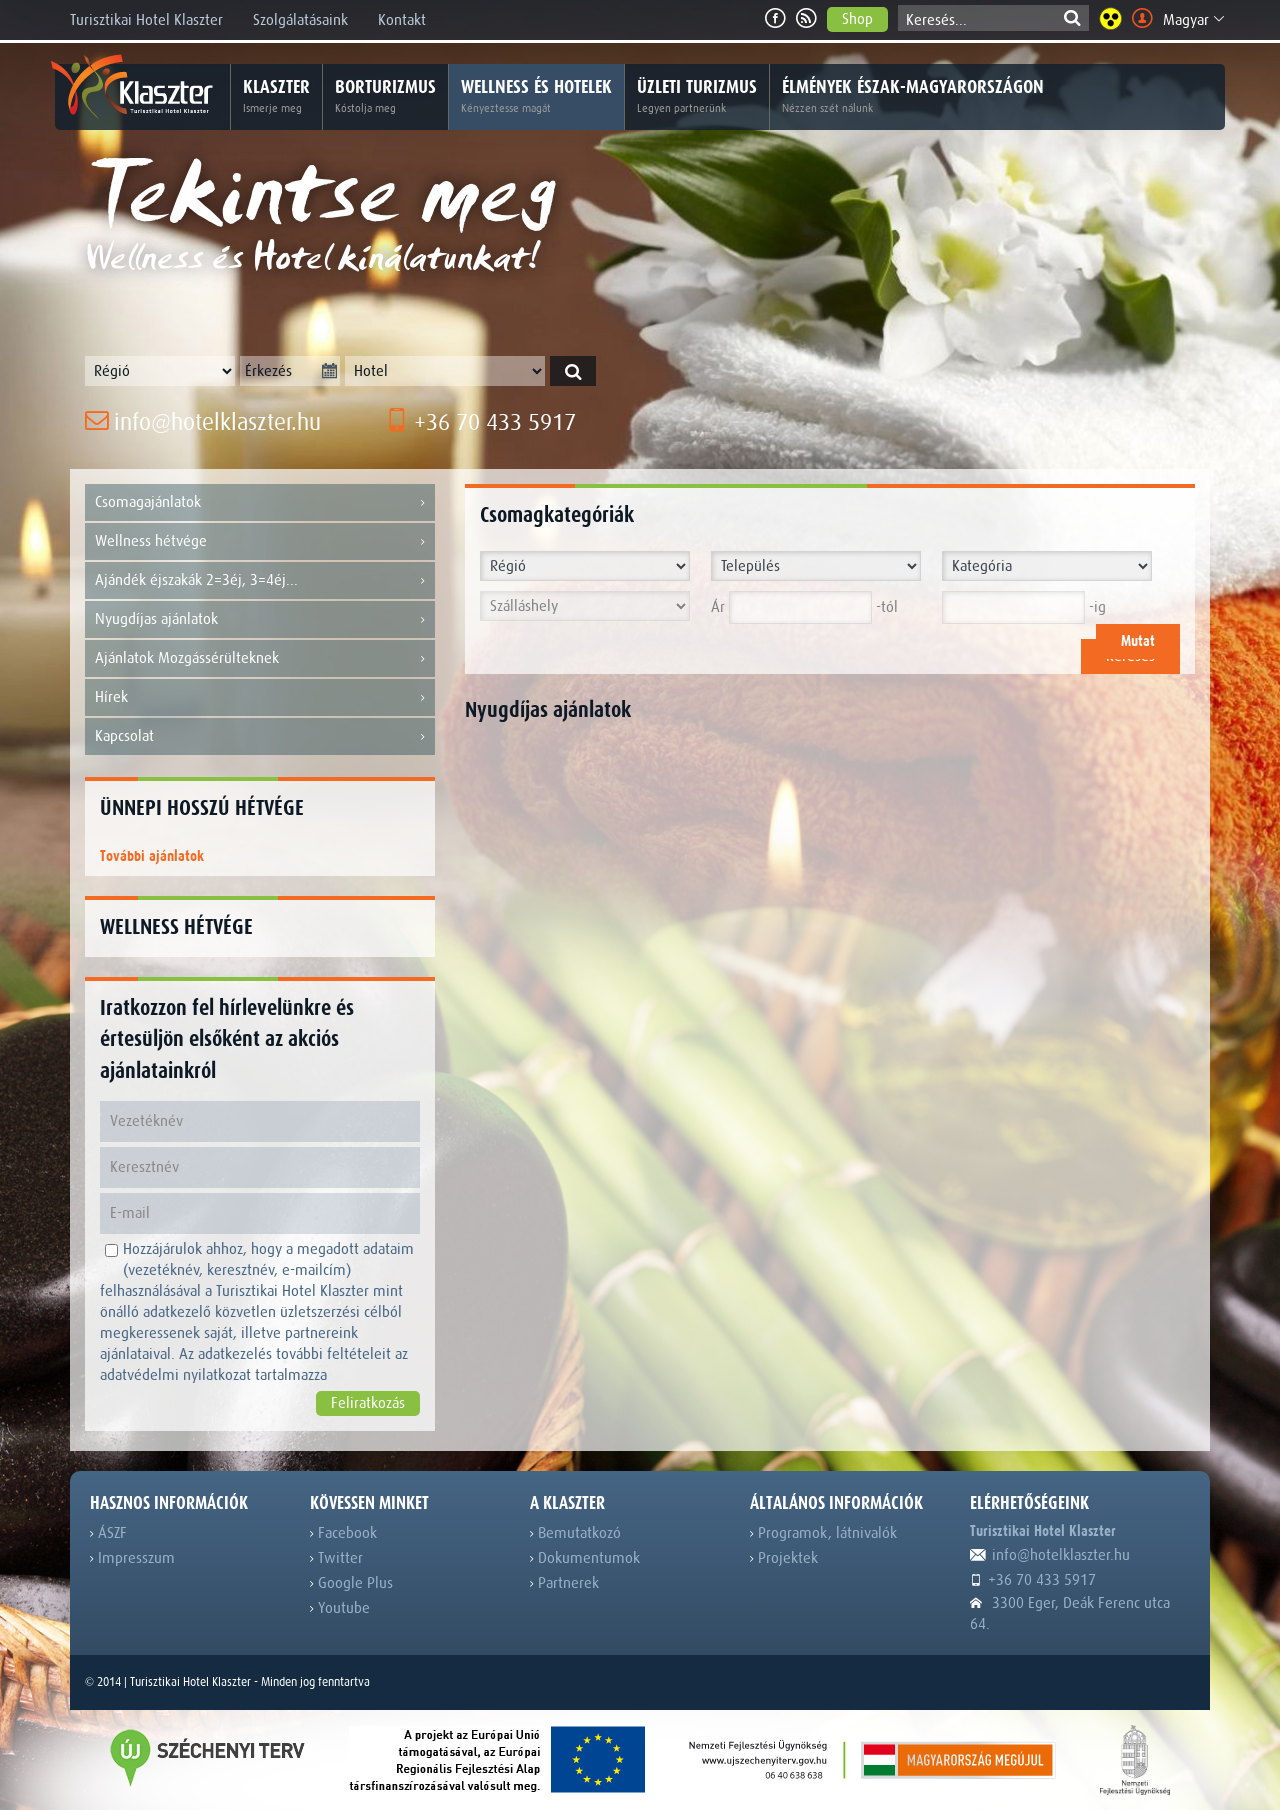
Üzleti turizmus (697, 97)
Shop (857, 19)
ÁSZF (108, 1533)
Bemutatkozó (575, 1533)
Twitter (336, 1558)
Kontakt (402, 20)
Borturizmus (385, 97)
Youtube (340, 1608)
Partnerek (564, 1583)
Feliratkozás (368, 1403)
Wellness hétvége (260, 541)
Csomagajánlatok (260, 502)
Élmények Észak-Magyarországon (913, 97)
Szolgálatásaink (300, 20)
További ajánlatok (152, 856)
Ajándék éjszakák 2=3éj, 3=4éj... (260, 580)
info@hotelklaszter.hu (203, 422)
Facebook (343, 1533)
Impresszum (132, 1558)
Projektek (784, 1558)
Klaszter (276, 97)
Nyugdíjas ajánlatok (260, 619)
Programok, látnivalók (823, 1533)
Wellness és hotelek (536, 97)
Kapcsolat (260, 736)
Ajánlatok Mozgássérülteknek (260, 658)
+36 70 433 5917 (480, 422)
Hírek (260, 697)
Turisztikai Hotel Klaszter (146, 20)
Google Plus (351, 1583)
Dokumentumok (585, 1558)
